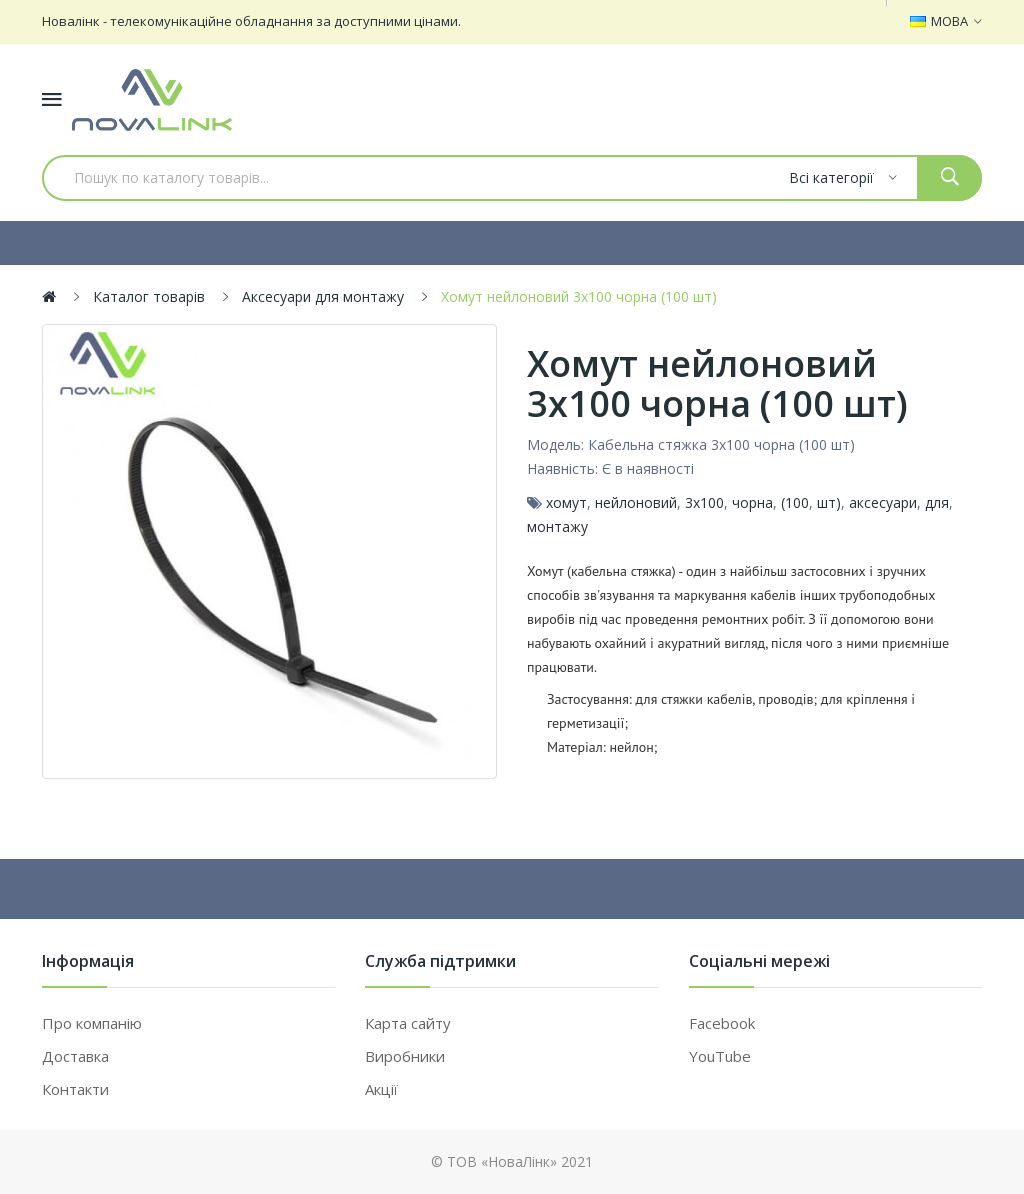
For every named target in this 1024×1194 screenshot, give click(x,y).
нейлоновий (636, 502)
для (937, 502)
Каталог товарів (149, 296)
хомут (566, 502)
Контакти (75, 1089)
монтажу (557, 526)
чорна (752, 502)
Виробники (405, 1056)
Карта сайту (408, 1023)
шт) (829, 502)
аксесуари (883, 502)
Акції (381, 1089)
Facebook (722, 1023)
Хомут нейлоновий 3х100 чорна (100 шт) (579, 296)
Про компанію (92, 1023)
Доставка (75, 1056)
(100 (795, 502)
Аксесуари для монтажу (323, 296)
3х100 (704, 502)
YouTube (720, 1056)
